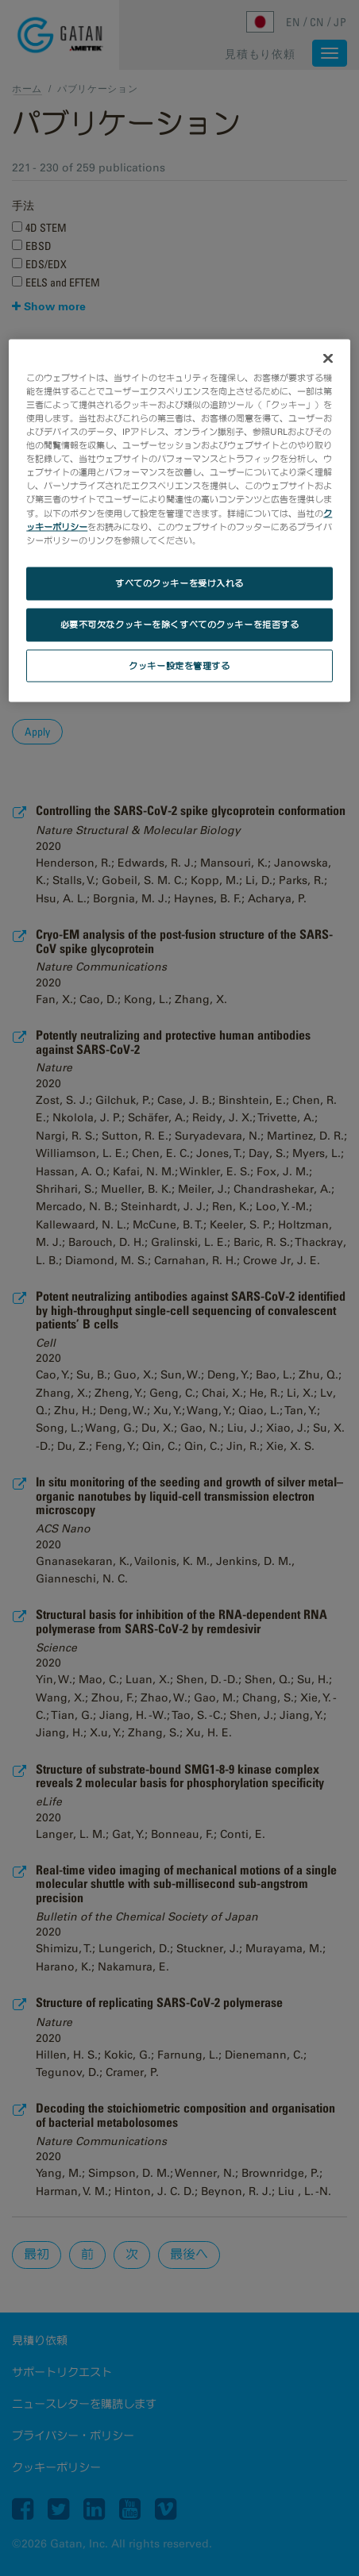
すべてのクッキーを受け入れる (179, 582)
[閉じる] (328, 357)
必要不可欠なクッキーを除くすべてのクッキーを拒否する (179, 623)
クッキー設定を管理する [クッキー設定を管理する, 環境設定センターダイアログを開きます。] (179, 665)
